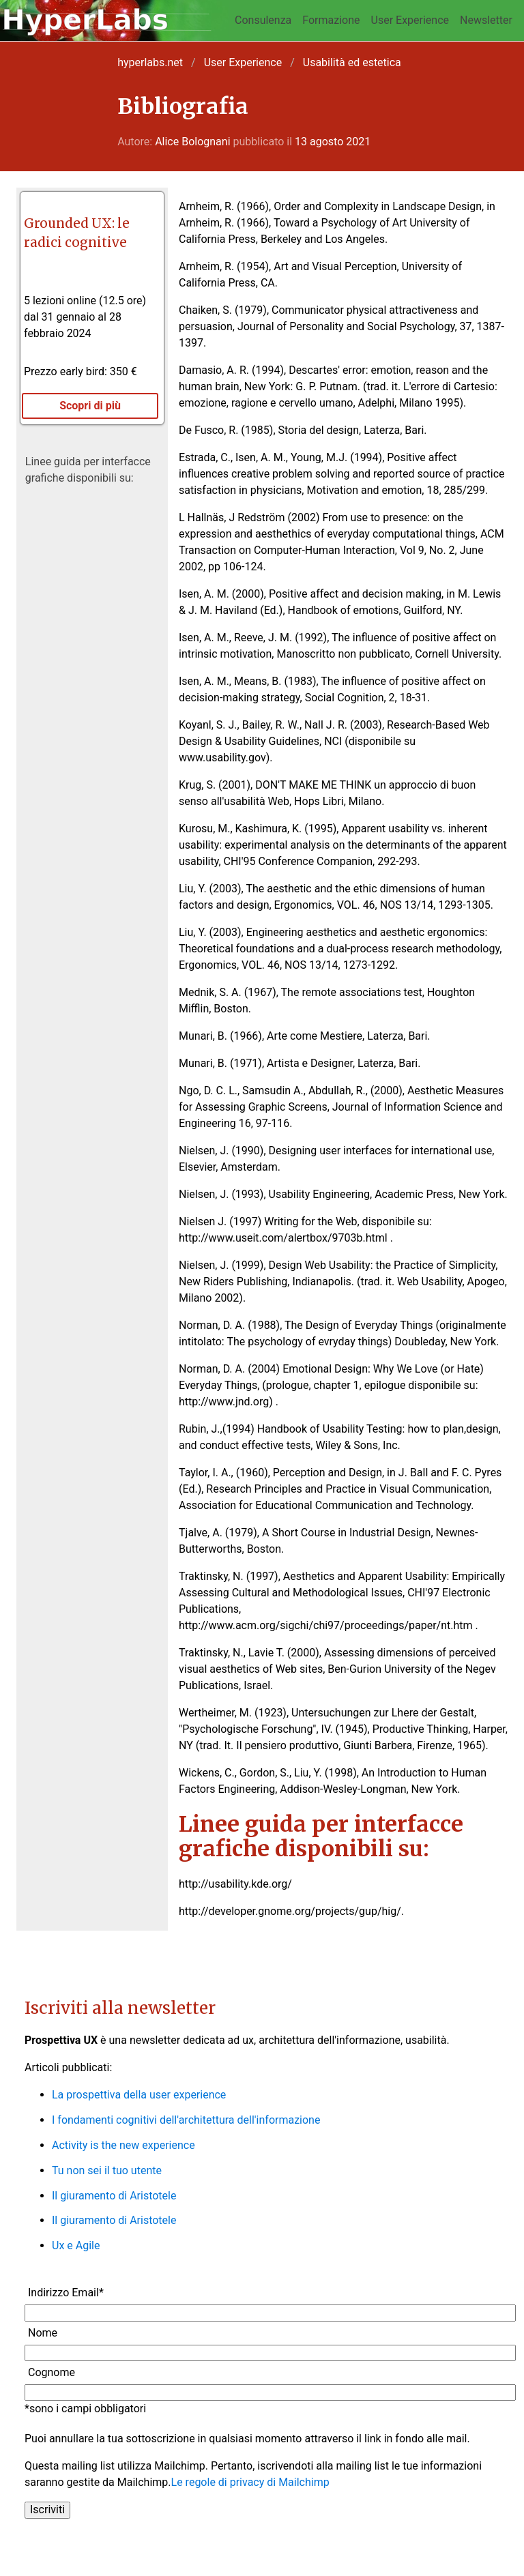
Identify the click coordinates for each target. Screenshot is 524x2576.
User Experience (410, 20)
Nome (42, 2332)
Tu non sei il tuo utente (107, 2170)
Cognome (51, 2372)
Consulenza (263, 20)
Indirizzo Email (66, 2292)
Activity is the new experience (123, 2145)
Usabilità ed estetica (352, 62)
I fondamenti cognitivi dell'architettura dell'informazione (186, 2119)
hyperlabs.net (150, 62)
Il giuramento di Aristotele (114, 2195)
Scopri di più (90, 405)
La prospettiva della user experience (139, 2094)
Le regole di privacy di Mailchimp (250, 2482)
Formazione (331, 20)
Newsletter (486, 20)
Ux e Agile (76, 2245)
